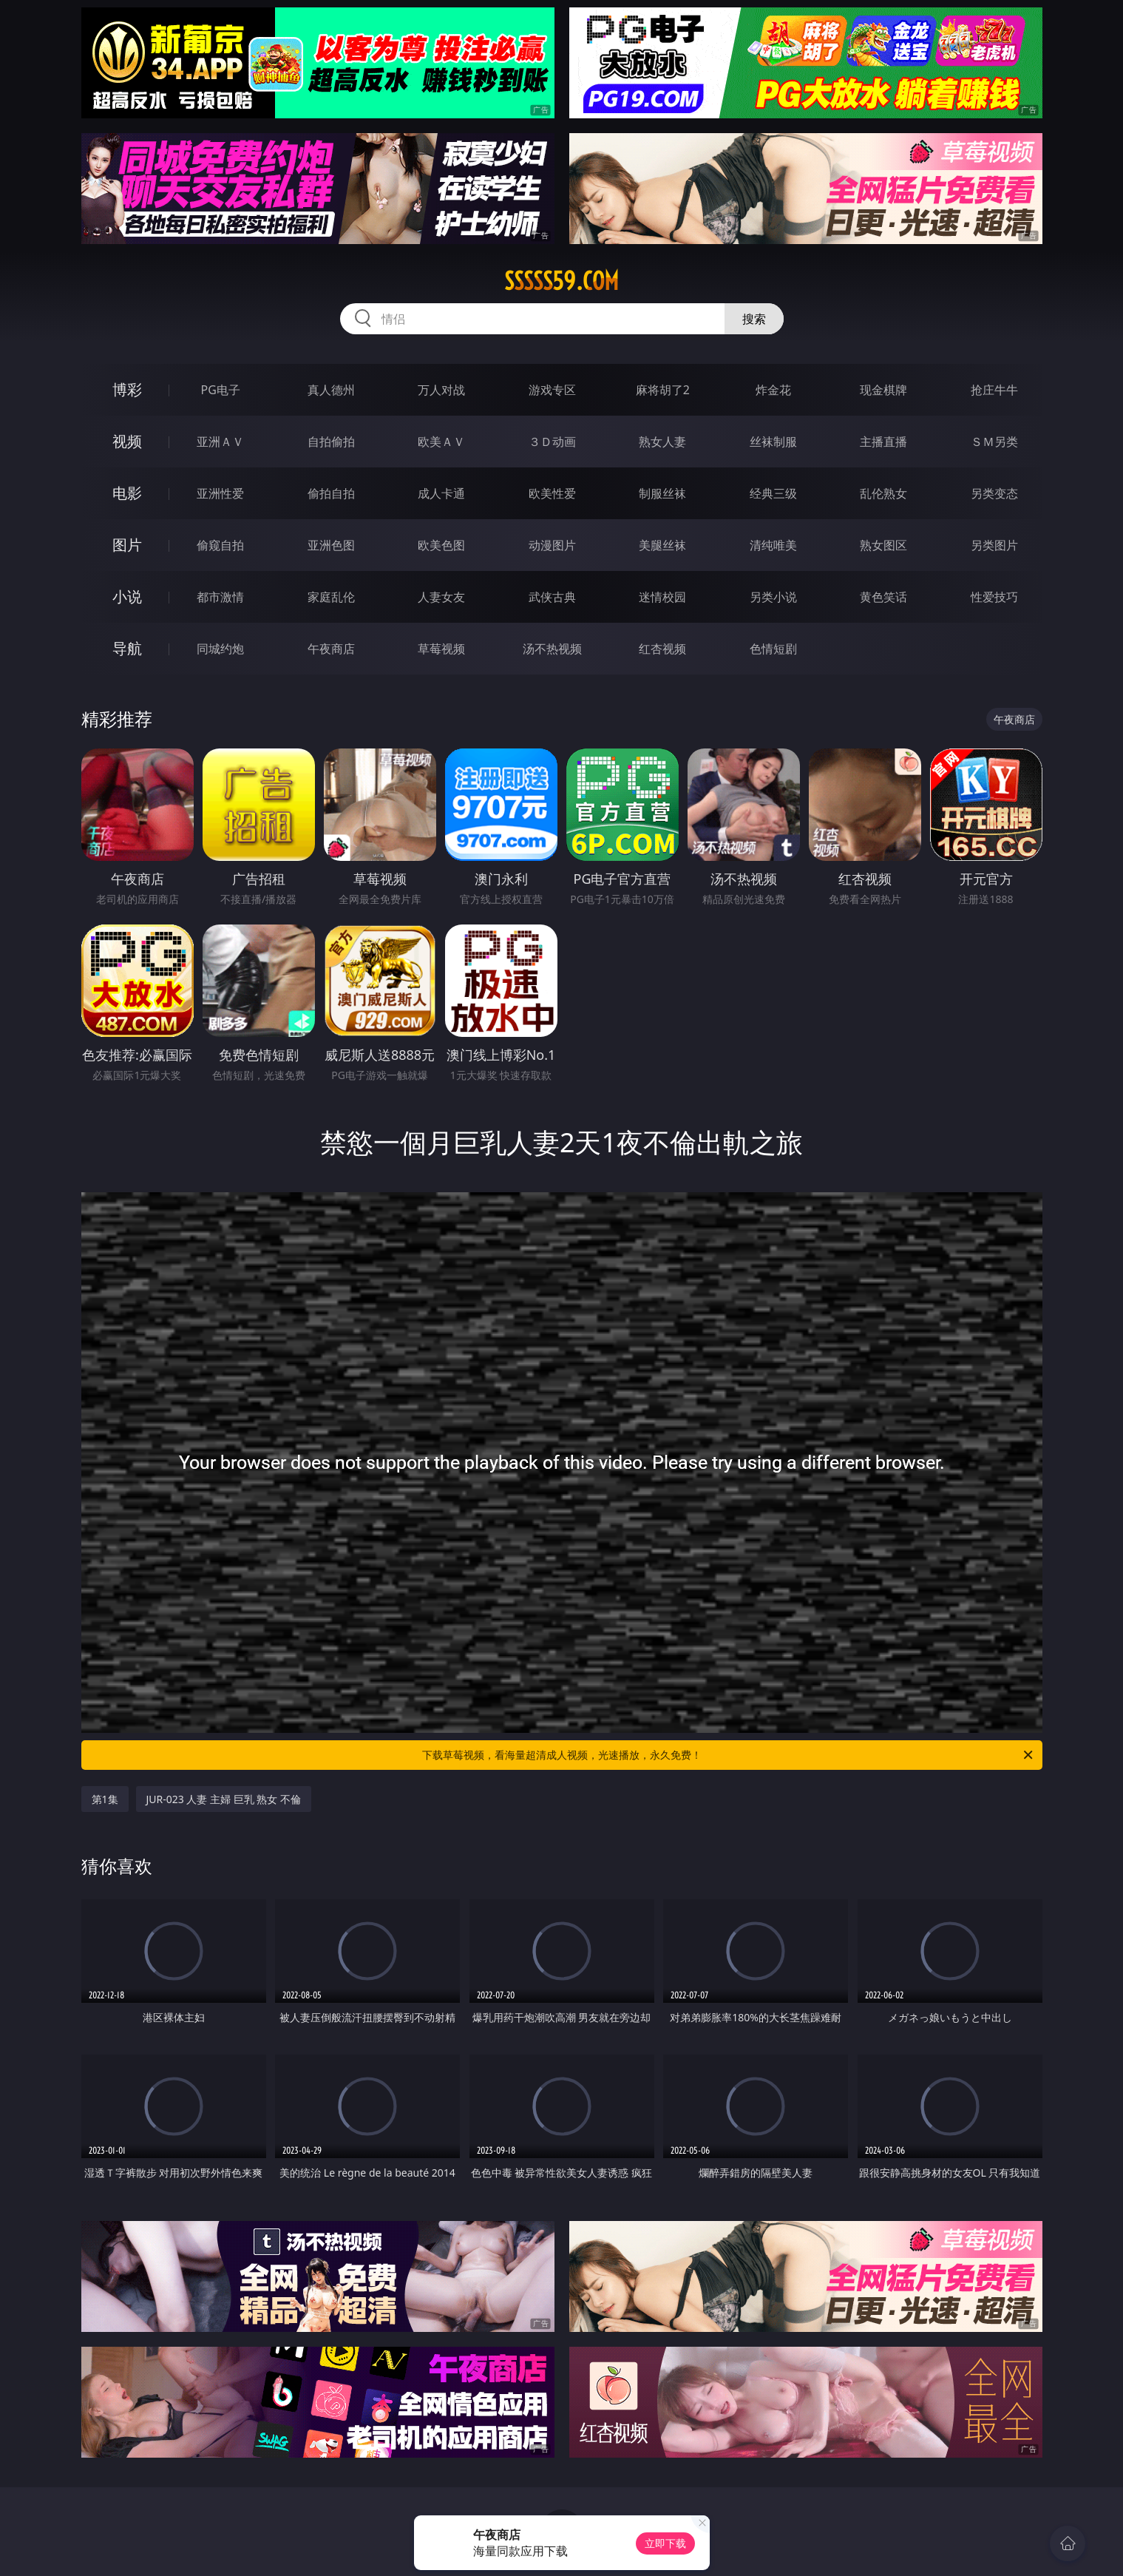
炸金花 (773, 390)
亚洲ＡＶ (220, 441)
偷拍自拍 (331, 493)
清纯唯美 (773, 545)
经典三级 (773, 493)
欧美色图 (441, 545)
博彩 (127, 389)
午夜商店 (331, 648)
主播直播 (883, 441)
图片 (127, 545)
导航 (127, 648)
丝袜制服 (773, 441)
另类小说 (773, 597)
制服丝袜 (662, 493)
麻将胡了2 (663, 390)
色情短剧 (773, 648)
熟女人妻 (662, 441)
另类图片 (994, 545)
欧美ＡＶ (441, 441)
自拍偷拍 (331, 441)
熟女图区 (883, 545)
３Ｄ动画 (552, 441)
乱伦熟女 (883, 493)
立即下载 (665, 2543)
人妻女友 (441, 597)
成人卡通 (441, 493)
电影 (127, 493)
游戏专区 (552, 390)
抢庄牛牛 (994, 390)
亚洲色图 (331, 545)
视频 (127, 441)
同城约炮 (220, 648)
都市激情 (220, 597)
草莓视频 (441, 648)
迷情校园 (662, 597)
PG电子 (220, 390)
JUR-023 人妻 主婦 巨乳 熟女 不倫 (224, 1799)
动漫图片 (552, 545)
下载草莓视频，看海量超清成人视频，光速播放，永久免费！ (728, 1755)
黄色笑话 (883, 597)
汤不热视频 (552, 648)
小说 (127, 596)
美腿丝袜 (662, 545)
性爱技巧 (994, 597)
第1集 (105, 1799)
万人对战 (441, 390)
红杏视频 (662, 648)
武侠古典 (552, 597)
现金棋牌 (883, 390)
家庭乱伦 (331, 597)
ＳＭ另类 (994, 441)
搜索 (754, 319)
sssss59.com (561, 281)
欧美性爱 (552, 493)
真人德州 (331, 390)
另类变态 (994, 493)
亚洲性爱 (220, 493)
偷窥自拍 (220, 545)
